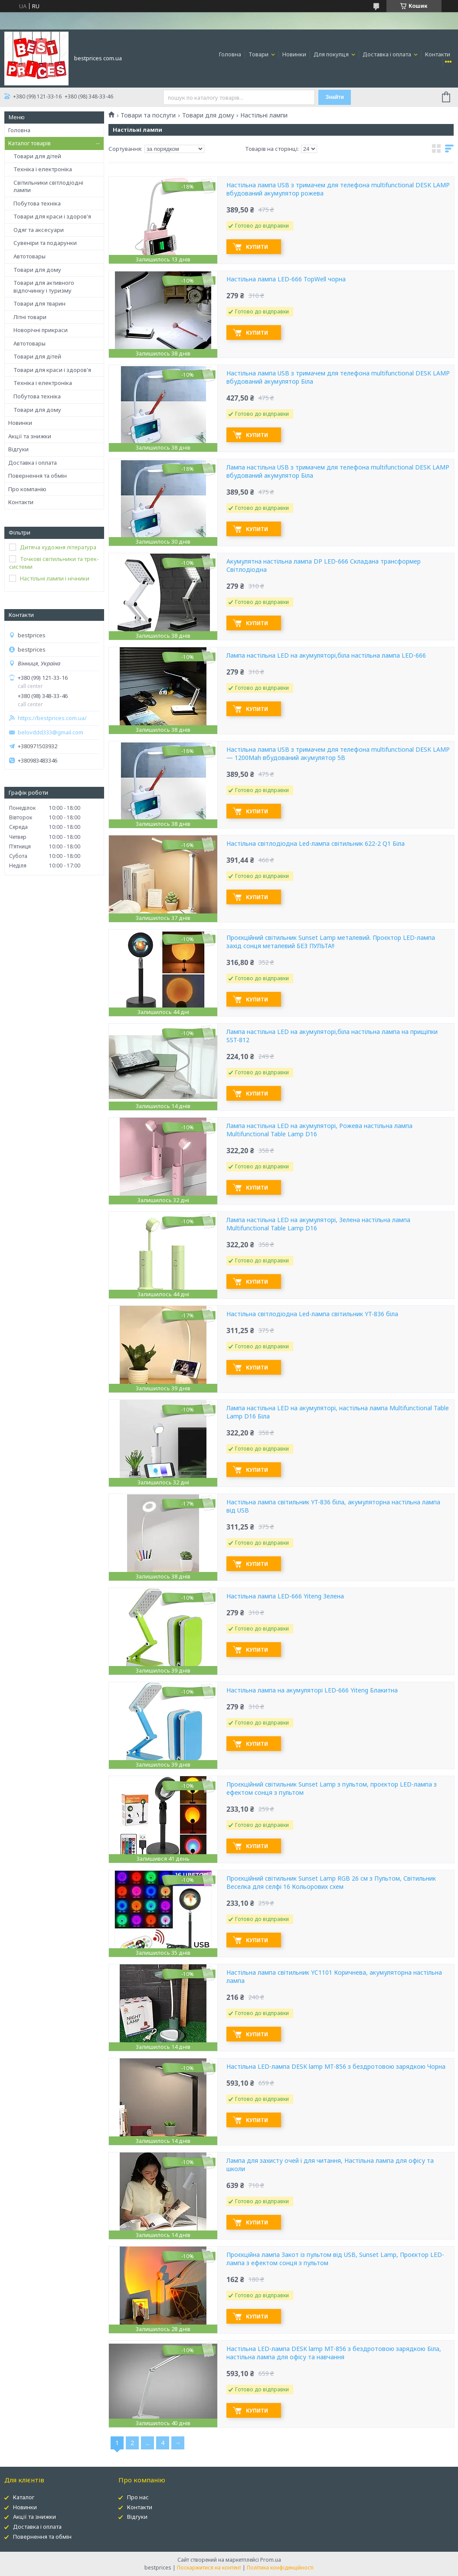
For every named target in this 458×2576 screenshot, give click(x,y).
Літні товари (29, 317)
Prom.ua (270, 2559)
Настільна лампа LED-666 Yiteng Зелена (285, 1596)
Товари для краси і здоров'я (52, 216)
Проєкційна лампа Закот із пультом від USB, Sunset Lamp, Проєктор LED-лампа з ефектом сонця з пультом (335, 2259)
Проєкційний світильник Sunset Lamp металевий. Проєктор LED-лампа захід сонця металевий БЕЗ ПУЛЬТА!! (330, 942)
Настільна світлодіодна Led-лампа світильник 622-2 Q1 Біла (315, 844)
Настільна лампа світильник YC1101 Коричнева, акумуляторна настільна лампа (334, 1977)
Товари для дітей (37, 156)
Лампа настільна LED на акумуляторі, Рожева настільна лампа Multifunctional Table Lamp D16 (319, 1130)
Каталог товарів (29, 143)
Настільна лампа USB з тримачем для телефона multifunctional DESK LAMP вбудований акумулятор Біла (338, 377)
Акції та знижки (29, 436)
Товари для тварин (39, 303)
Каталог (23, 2497)
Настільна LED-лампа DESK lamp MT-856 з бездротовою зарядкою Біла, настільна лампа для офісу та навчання (333, 2353)
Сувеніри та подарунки (45, 243)
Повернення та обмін (37, 475)
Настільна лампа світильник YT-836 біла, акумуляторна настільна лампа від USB (333, 1506)
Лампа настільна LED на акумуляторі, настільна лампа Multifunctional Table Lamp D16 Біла (337, 1412)
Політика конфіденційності (280, 2567)
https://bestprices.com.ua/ (52, 718)
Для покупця (332, 54)
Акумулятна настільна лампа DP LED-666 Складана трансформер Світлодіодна (323, 566)
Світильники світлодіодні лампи (48, 186)
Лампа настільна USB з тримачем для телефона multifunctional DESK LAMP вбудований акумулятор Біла (337, 471)
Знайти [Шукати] (335, 97)
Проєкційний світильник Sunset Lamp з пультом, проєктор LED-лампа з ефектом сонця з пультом (331, 1788)
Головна (230, 54)
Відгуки (18, 449)
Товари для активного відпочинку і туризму (43, 286)
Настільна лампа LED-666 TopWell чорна (286, 279)
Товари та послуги (148, 115)
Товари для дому (37, 270)
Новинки (294, 54)
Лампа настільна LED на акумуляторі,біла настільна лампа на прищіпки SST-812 (332, 1036)
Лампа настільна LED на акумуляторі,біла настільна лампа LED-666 (326, 655)
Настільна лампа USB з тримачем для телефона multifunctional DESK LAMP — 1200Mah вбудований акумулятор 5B (338, 754)
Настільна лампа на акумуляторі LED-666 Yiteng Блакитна (312, 1690)
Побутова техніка (37, 203)
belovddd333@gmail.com (50, 732)
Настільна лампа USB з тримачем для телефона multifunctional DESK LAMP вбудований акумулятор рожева (338, 189)
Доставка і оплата (387, 54)
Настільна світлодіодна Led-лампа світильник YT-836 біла (312, 1314)
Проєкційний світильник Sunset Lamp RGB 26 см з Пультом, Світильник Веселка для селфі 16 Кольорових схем (331, 1883)
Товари (259, 54)
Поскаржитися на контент (209, 2567)
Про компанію (27, 489)
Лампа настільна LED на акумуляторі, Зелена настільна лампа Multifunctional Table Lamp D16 (318, 1224)
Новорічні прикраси (40, 330)
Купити (257, 247)
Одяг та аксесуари (38, 230)
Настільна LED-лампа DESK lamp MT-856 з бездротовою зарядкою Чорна (335, 2067)
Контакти (437, 54)
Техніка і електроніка (42, 169)
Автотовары (29, 256)
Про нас (138, 2497)
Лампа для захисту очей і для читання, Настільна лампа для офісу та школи (330, 2165)
